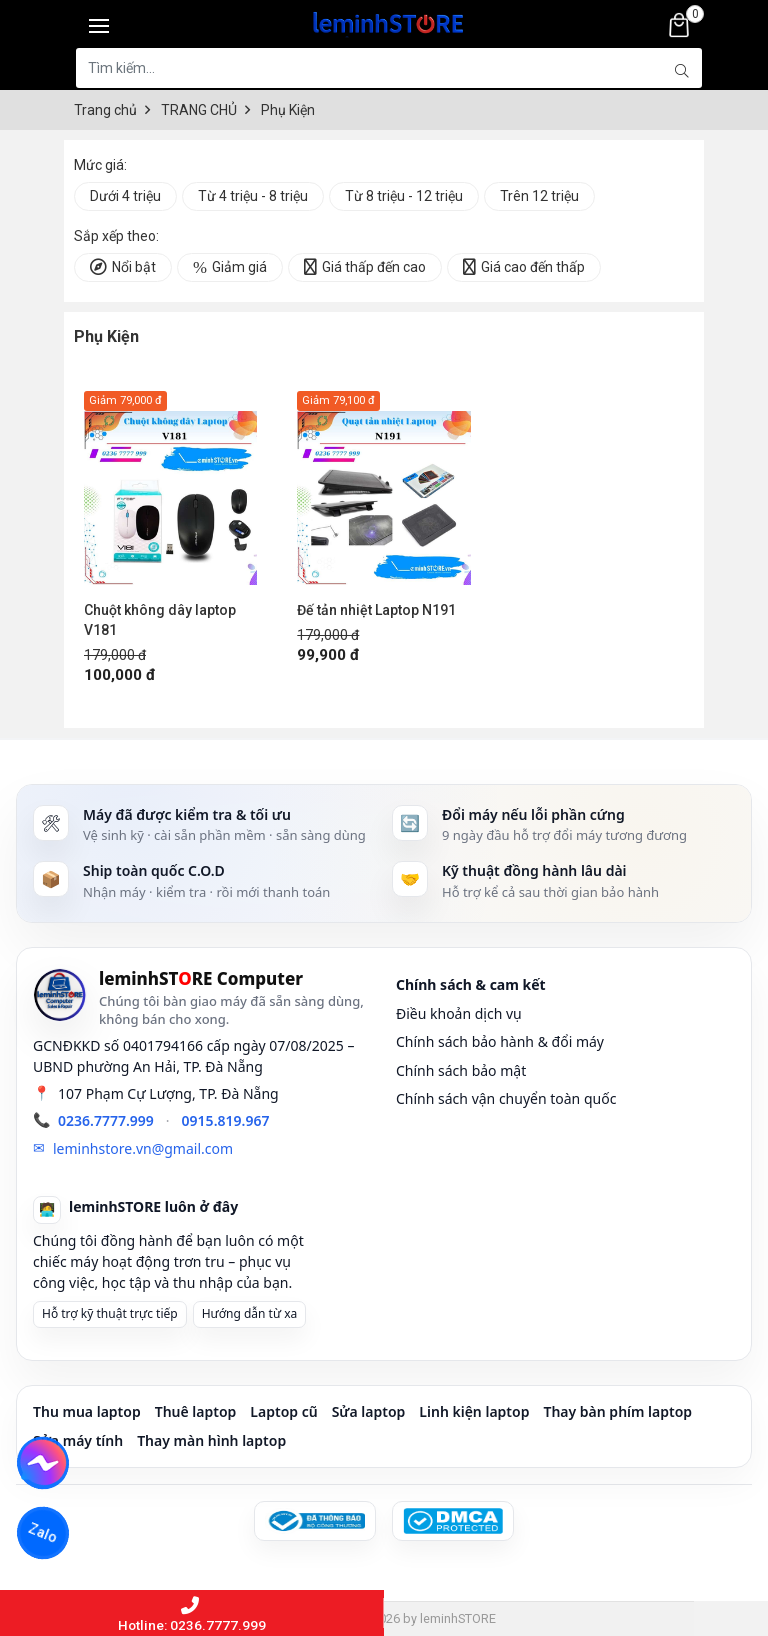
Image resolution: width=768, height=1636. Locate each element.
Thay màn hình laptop (211, 1440)
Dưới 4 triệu (125, 196)
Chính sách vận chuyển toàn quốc (506, 1098)
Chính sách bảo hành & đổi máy (500, 1041)
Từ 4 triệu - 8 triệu (253, 196)
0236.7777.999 (106, 1120)
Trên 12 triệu (539, 196)
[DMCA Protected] (453, 1521)
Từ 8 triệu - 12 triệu (404, 196)
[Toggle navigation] (99, 25)
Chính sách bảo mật (461, 1070)
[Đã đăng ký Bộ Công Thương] (315, 1521)
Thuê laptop (196, 1411)
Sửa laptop (369, 1411)
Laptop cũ (283, 1411)
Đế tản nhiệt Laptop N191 (376, 610)
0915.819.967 (226, 1120)
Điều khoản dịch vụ (459, 1013)
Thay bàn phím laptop (617, 1411)
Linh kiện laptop (474, 1411)
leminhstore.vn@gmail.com (143, 1148)
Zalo (43, 1533)
